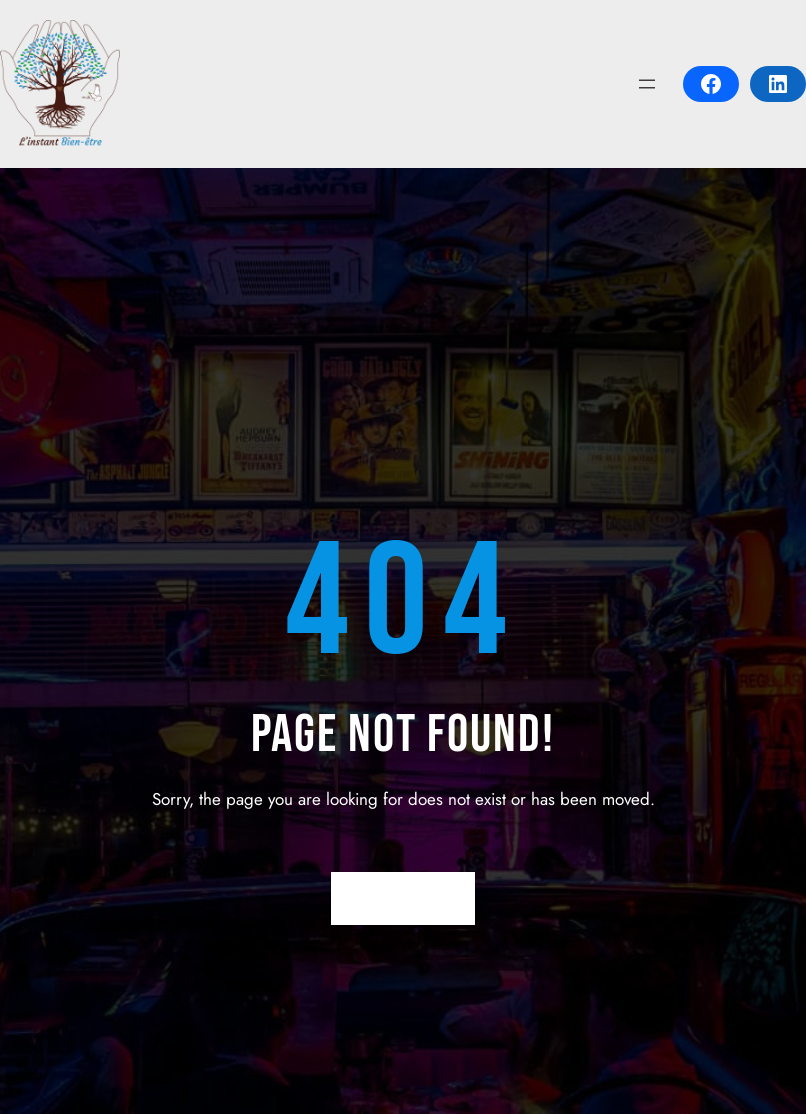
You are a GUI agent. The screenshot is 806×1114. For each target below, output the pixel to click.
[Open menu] (647, 84)
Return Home (403, 898)
